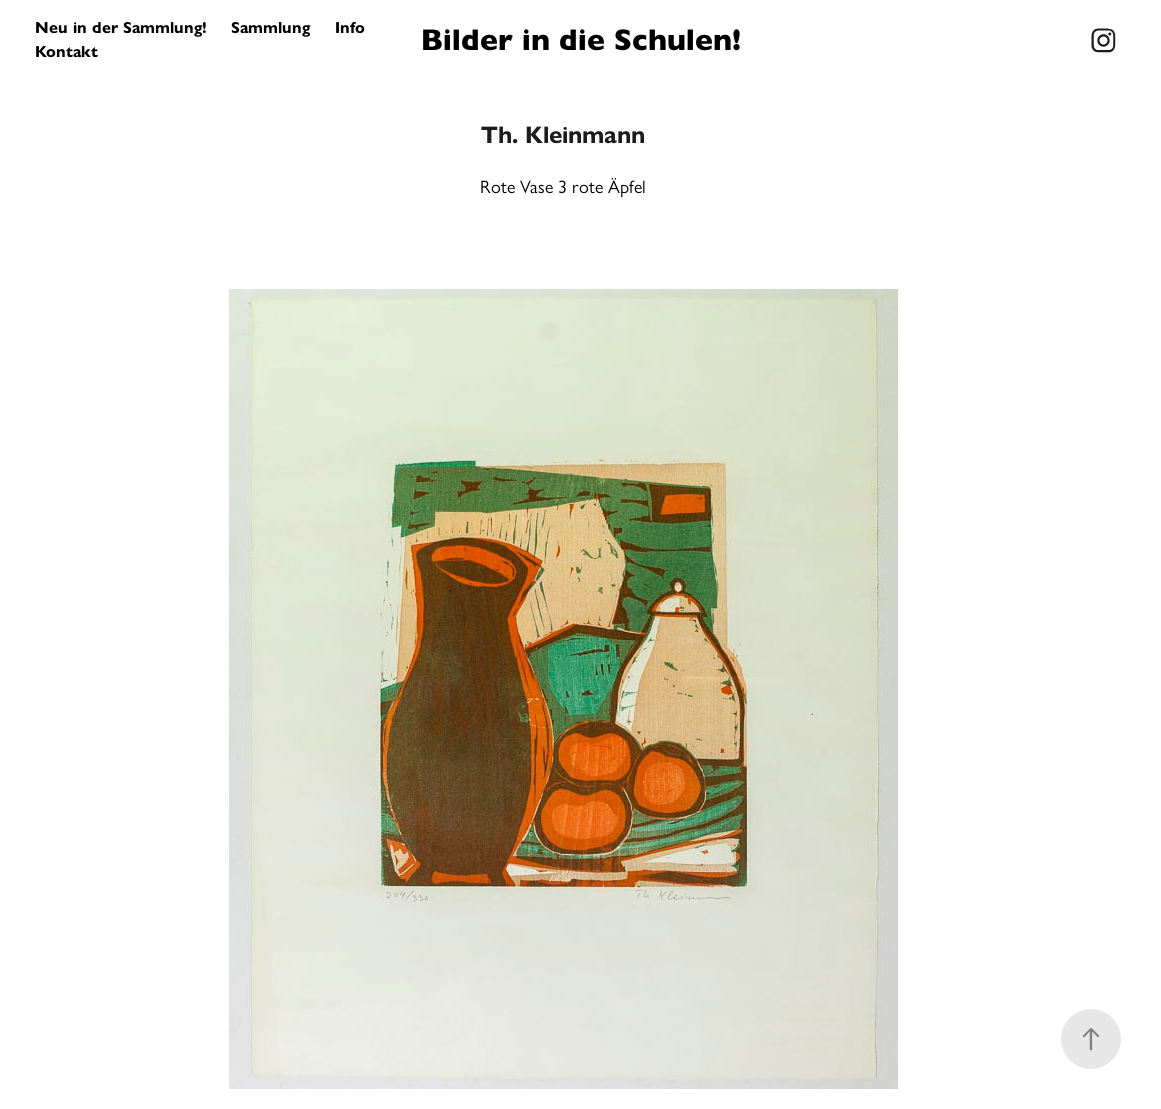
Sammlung (270, 27)
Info (350, 27)
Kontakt (66, 51)
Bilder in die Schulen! (581, 40)
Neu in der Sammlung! (121, 27)
